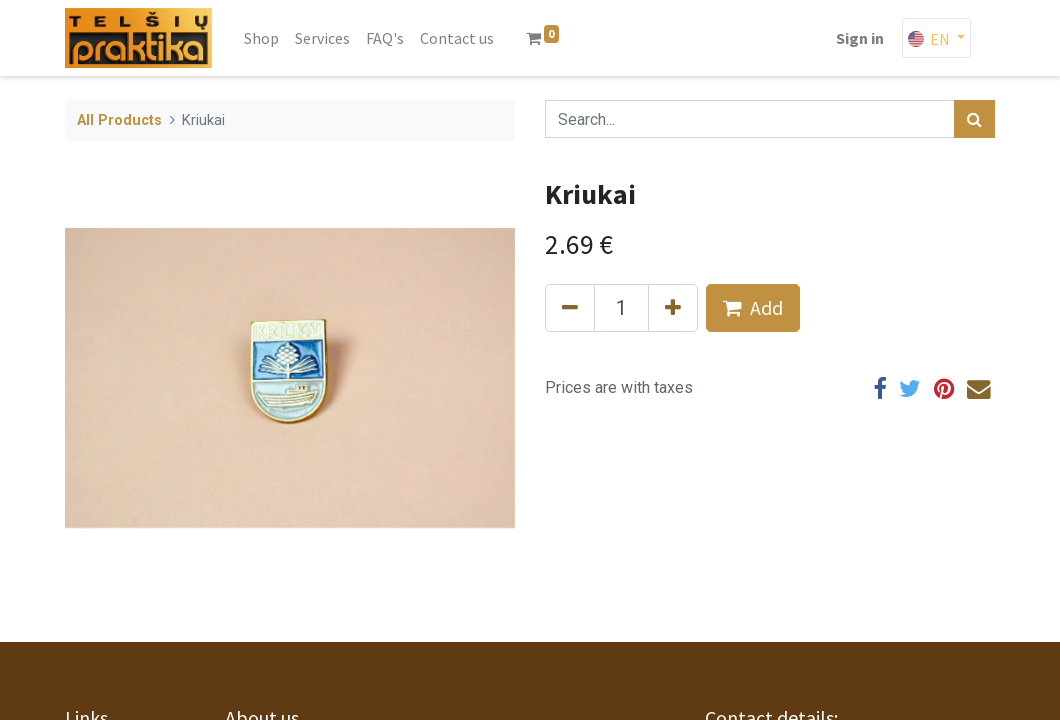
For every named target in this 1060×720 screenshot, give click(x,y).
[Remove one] (570, 308)
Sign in (860, 38)
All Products (119, 120)
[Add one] (673, 308)
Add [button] (753, 307)
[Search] (974, 119)
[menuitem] (261, 38)
